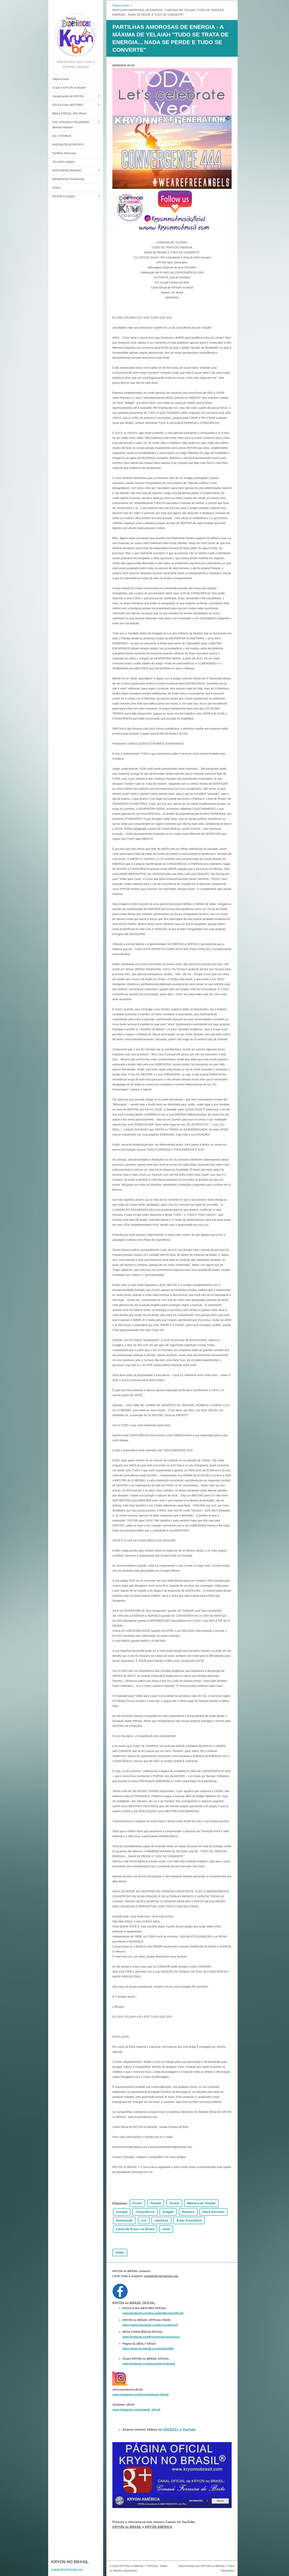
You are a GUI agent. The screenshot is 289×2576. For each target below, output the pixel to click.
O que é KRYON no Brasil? (69, 87)
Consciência (144, 2212)
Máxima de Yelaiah (201, 2203)
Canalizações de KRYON (68, 96)
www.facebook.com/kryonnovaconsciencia (151, 2336)
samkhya (161, 2220)
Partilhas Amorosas (64, 153)
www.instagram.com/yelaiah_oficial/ (136, 2409)
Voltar (119, 2252)
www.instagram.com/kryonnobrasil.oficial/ (140, 2394)
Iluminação (124, 2220)
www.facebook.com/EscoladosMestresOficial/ (152, 2313)
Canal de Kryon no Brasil (135, 2229)
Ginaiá (174, 2203)
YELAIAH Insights (63, 161)
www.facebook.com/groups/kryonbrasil (148, 2363)
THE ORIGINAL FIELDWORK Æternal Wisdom (70, 124)
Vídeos (56, 187)
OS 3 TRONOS (61, 136)
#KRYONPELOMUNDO (67, 170)
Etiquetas (119, 2203)
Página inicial (60, 79)
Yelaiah (155, 2203)
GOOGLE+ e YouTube (179, 2429)
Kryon (137, 2203)
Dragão (168, 2212)
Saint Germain (213, 2212)
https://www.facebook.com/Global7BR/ (148, 2348)
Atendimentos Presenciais (68, 179)
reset (166, 2229)
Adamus (188, 2212)
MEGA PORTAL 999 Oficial (69, 113)
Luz (144, 2220)
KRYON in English (63, 196)
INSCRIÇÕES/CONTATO (68, 144)
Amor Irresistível (189, 2220)
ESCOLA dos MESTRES (67, 104)
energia (121, 2212)
